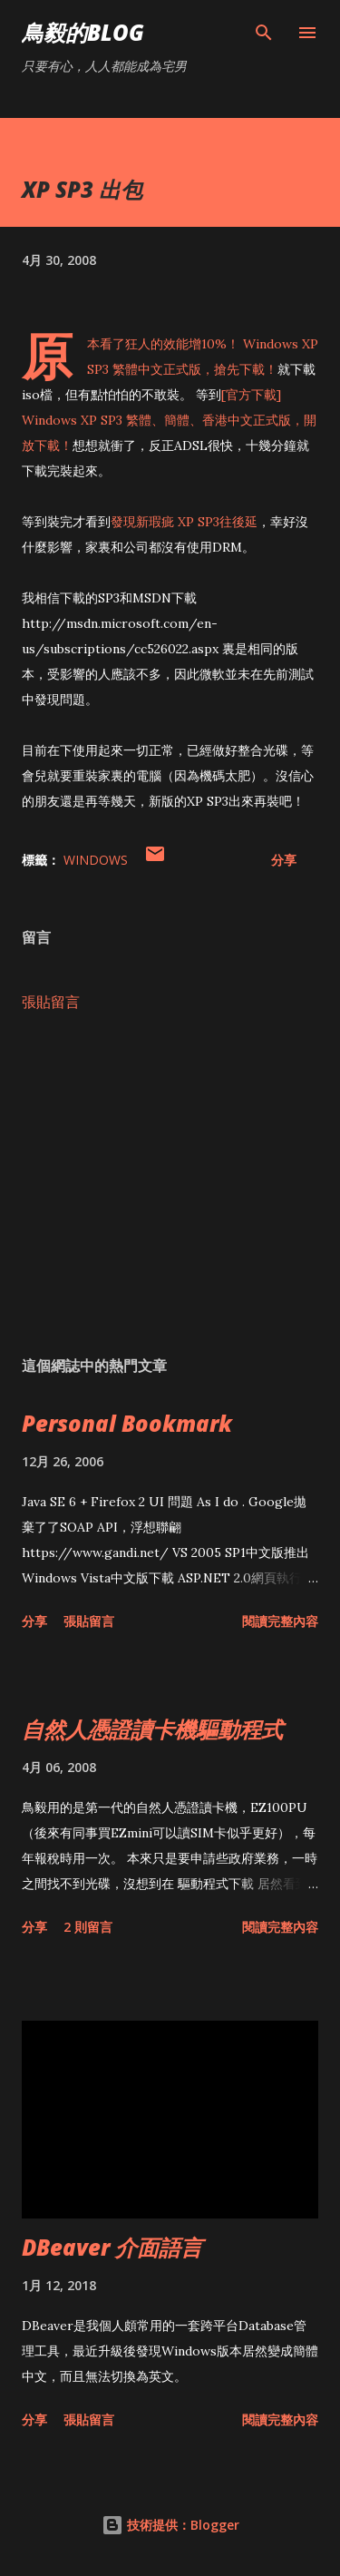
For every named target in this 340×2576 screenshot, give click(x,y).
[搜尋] (264, 33)
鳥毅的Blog (83, 32)
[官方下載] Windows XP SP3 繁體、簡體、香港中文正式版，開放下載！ (169, 420)
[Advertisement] (170, 1184)
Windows (95, 859)
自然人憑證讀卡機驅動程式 (152, 1729)
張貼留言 (51, 1002)
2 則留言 (87, 1926)
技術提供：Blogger (170, 2524)
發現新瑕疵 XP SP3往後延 (184, 522)
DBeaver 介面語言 (112, 2247)
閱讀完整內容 (280, 1621)
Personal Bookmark (127, 1423)
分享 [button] (283, 859)
